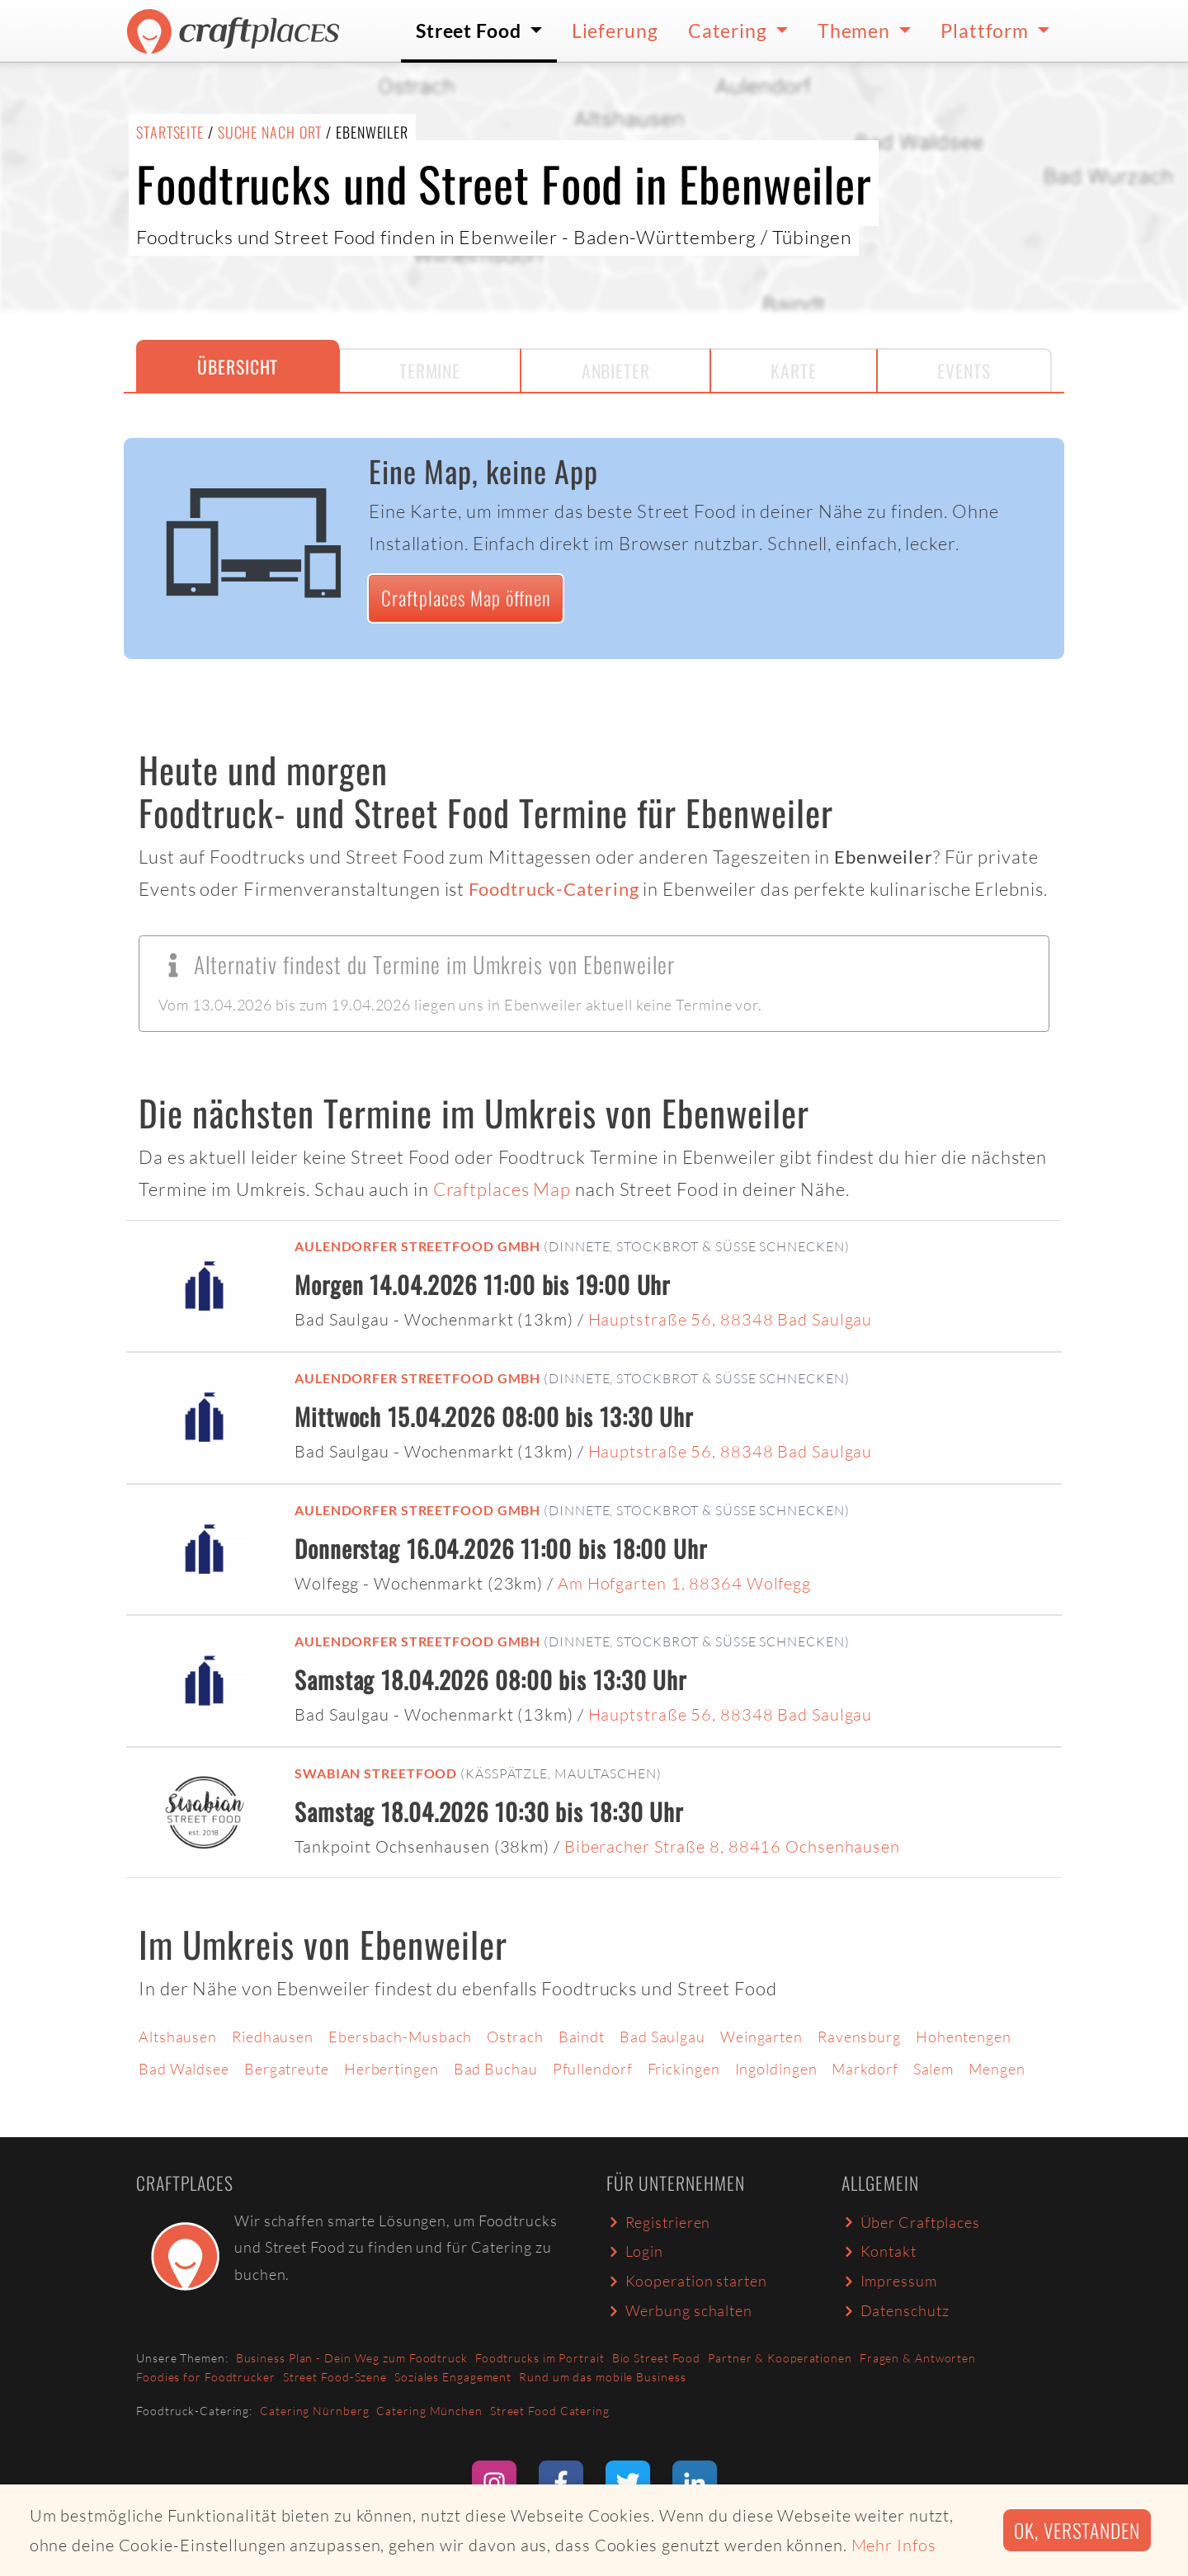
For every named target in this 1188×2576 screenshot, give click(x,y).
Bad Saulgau (662, 2036)
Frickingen (684, 2069)
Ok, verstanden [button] (1077, 2530)
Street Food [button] (471, 30)
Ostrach (515, 2036)
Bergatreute (286, 2069)
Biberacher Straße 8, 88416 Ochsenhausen (732, 1846)
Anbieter (616, 370)
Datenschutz (895, 2310)
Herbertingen (391, 2069)
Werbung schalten (679, 2310)
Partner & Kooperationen (780, 2358)
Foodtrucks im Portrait (540, 2358)
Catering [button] (729, 30)
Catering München (429, 2411)
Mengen (997, 2069)
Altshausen (178, 2036)
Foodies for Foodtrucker (206, 2377)
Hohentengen (963, 2036)
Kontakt (879, 2251)
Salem (934, 2069)
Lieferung (615, 30)
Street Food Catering (550, 2411)
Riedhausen (273, 2036)
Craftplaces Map (502, 1189)
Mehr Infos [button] (893, 2545)
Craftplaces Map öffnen (466, 597)
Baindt (582, 2036)
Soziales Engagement (453, 2377)
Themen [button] (856, 30)
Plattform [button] (986, 30)
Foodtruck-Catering (554, 889)
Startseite (170, 132)
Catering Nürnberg (314, 2411)
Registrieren (658, 2222)
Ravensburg (859, 2036)
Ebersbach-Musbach (400, 2036)
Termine (429, 370)
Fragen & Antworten (918, 2358)
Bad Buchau (496, 2069)
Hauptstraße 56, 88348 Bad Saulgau (730, 1319)
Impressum (889, 2281)
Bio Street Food (656, 2358)
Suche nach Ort (270, 132)
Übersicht (237, 366)
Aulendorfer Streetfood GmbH (417, 1246)
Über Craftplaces (911, 2222)
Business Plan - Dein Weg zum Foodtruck (352, 2358)
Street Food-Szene (335, 2377)
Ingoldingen (776, 2069)
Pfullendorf (593, 2069)
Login (634, 2251)
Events (963, 370)
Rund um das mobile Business (602, 2377)
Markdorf (865, 2069)
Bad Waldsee (184, 2069)
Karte (794, 370)
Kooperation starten (686, 2281)
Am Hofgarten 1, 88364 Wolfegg (684, 1583)
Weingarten (761, 2036)
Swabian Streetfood (376, 1773)
